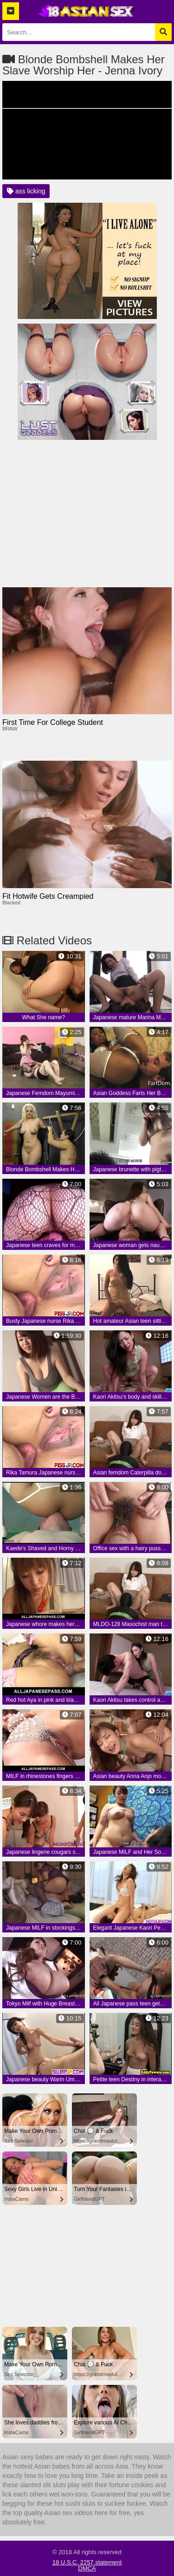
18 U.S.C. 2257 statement (87, 2562)
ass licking (26, 191)
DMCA (87, 2568)
